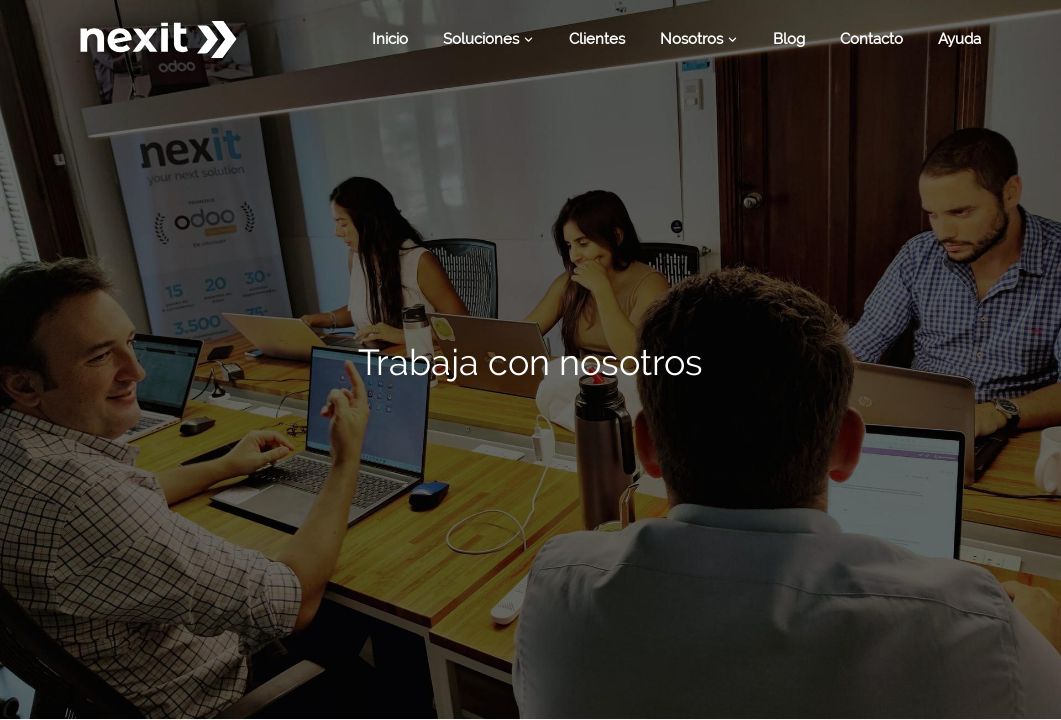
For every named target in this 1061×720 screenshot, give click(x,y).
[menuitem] (390, 39)
